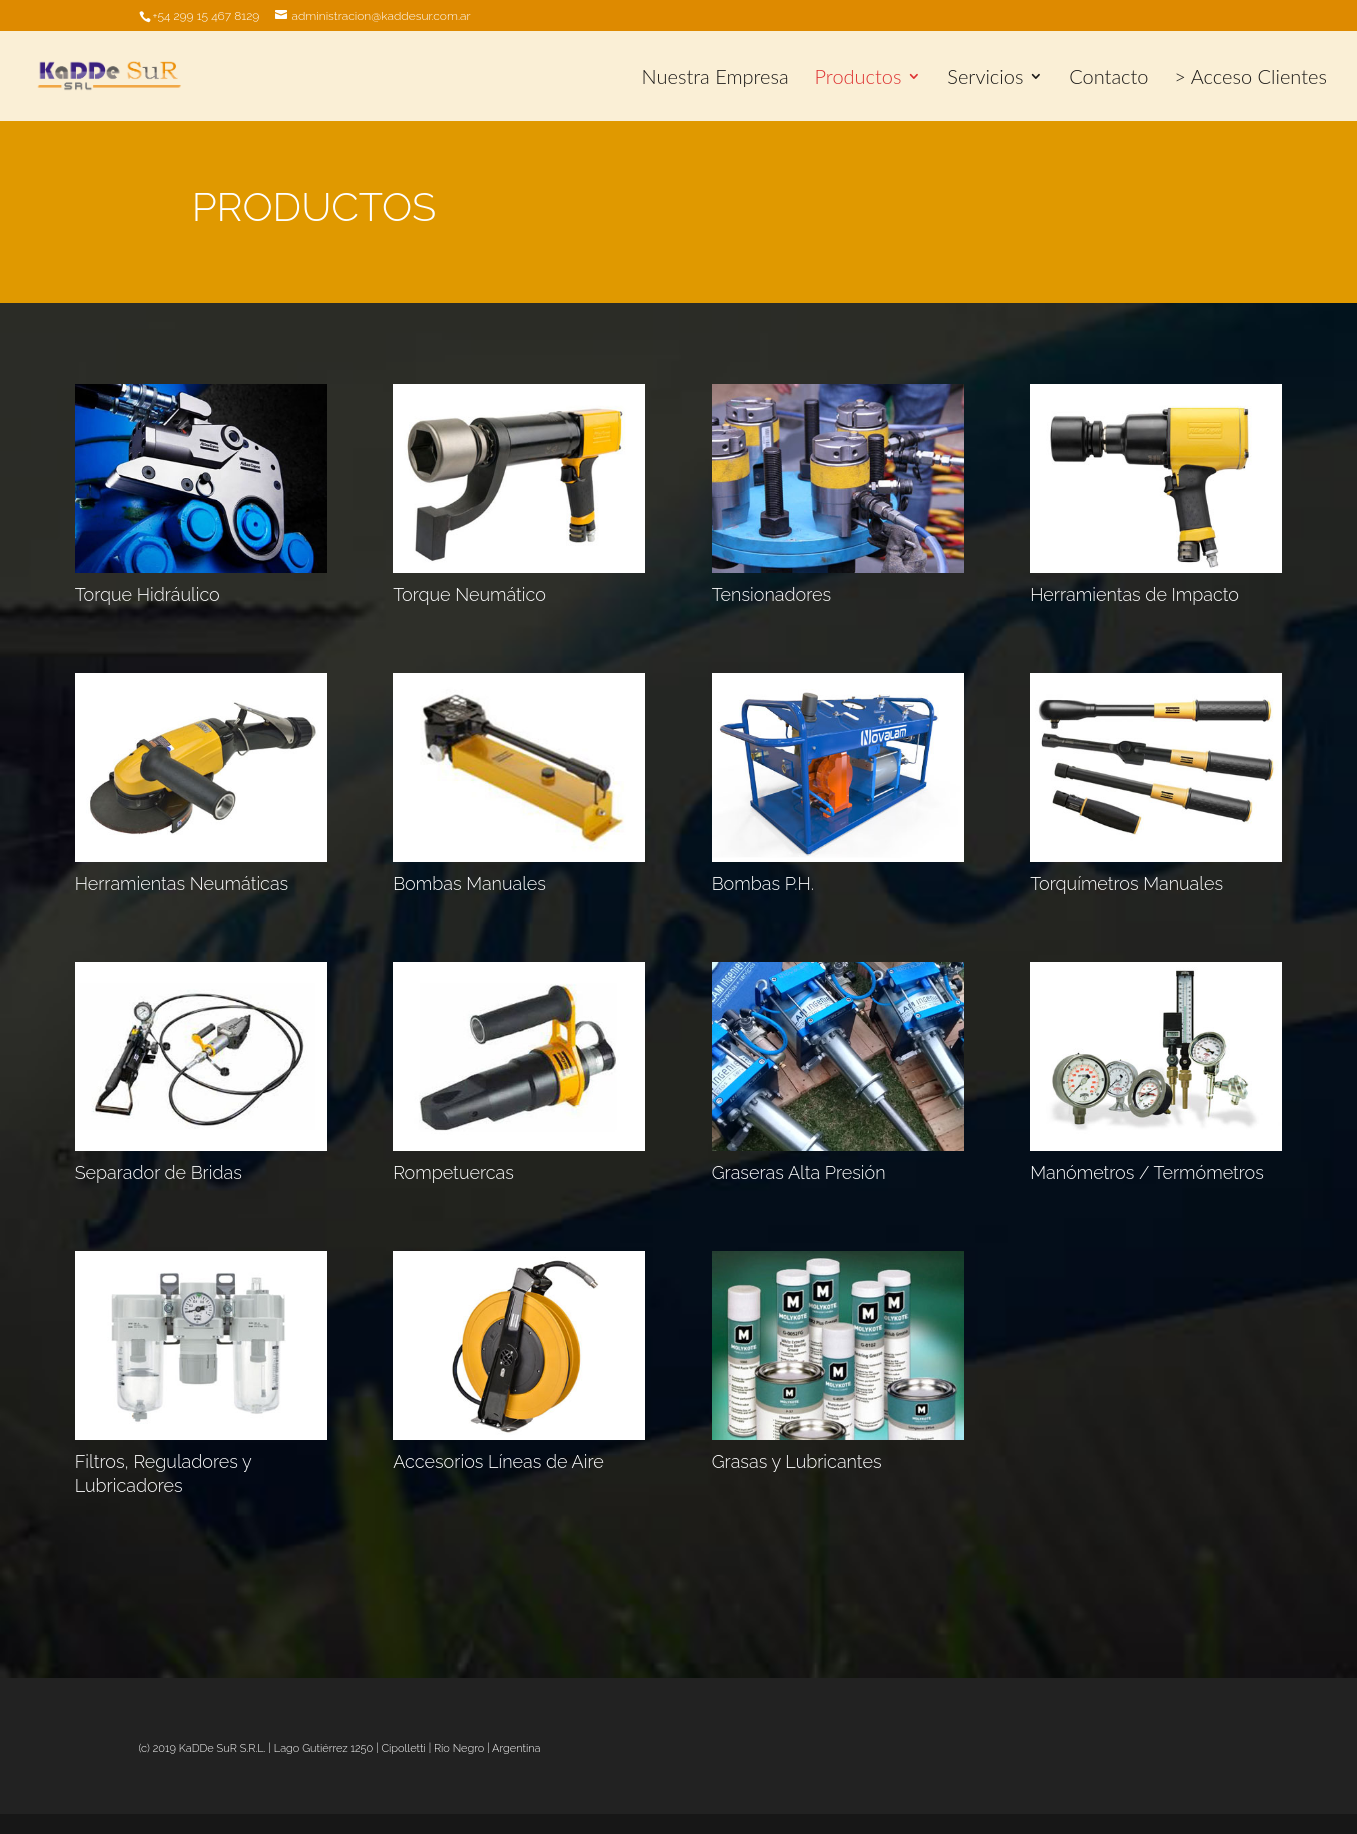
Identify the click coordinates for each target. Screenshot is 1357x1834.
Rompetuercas (453, 1172)
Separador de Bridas (158, 1172)
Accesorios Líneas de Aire (498, 1461)
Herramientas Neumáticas (182, 883)
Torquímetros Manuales (1126, 883)
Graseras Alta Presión (799, 1172)
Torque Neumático (469, 594)
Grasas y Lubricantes (797, 1461)
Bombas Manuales (469, 883)
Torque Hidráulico (147, 594)
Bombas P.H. (763, 883)
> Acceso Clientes (1250, 78)
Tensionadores (771, 594)
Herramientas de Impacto (1134, 594)
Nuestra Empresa (715, 78)
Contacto (1108, 78)
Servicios (985, 78)
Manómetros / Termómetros (1147, 1172)
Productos (858, 78)
